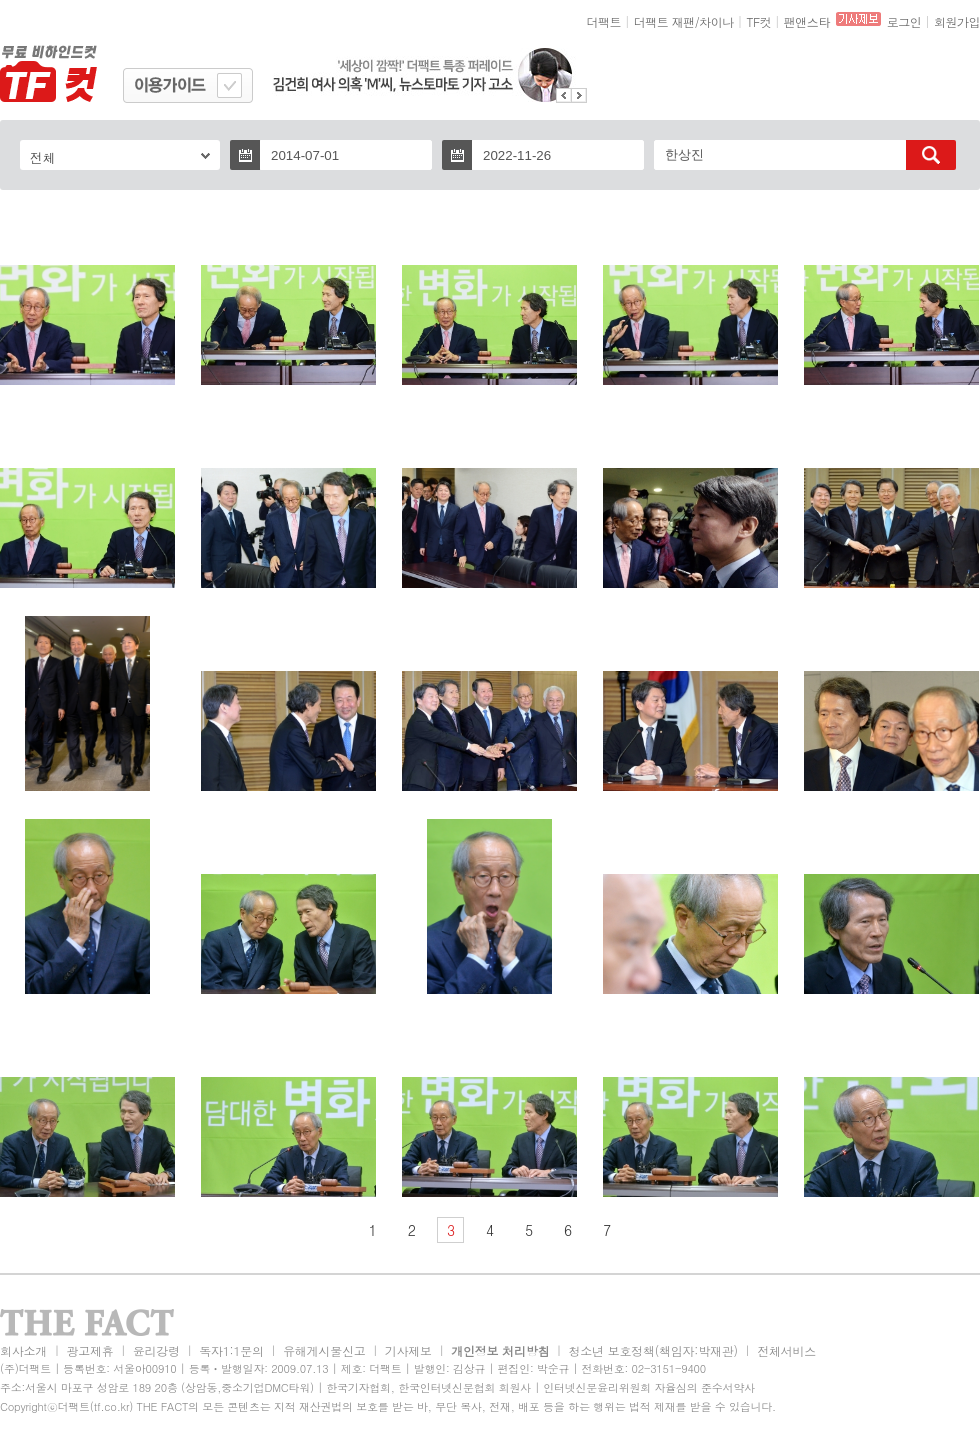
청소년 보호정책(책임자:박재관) (653, 1350)
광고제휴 (89, 1350)
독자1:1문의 (231, 1350)
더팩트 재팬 (664, 21)
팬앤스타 (807, 21)
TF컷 (758, 21)
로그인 (904, 21)
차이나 (716, 21)
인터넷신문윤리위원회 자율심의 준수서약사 (649, 1387)
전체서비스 (786, 1350)
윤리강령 (156, 1350)
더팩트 (604, 21)
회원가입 (957, 21)
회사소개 (23, 1350)
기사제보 (408, 1350)
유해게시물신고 (324, 1350)
